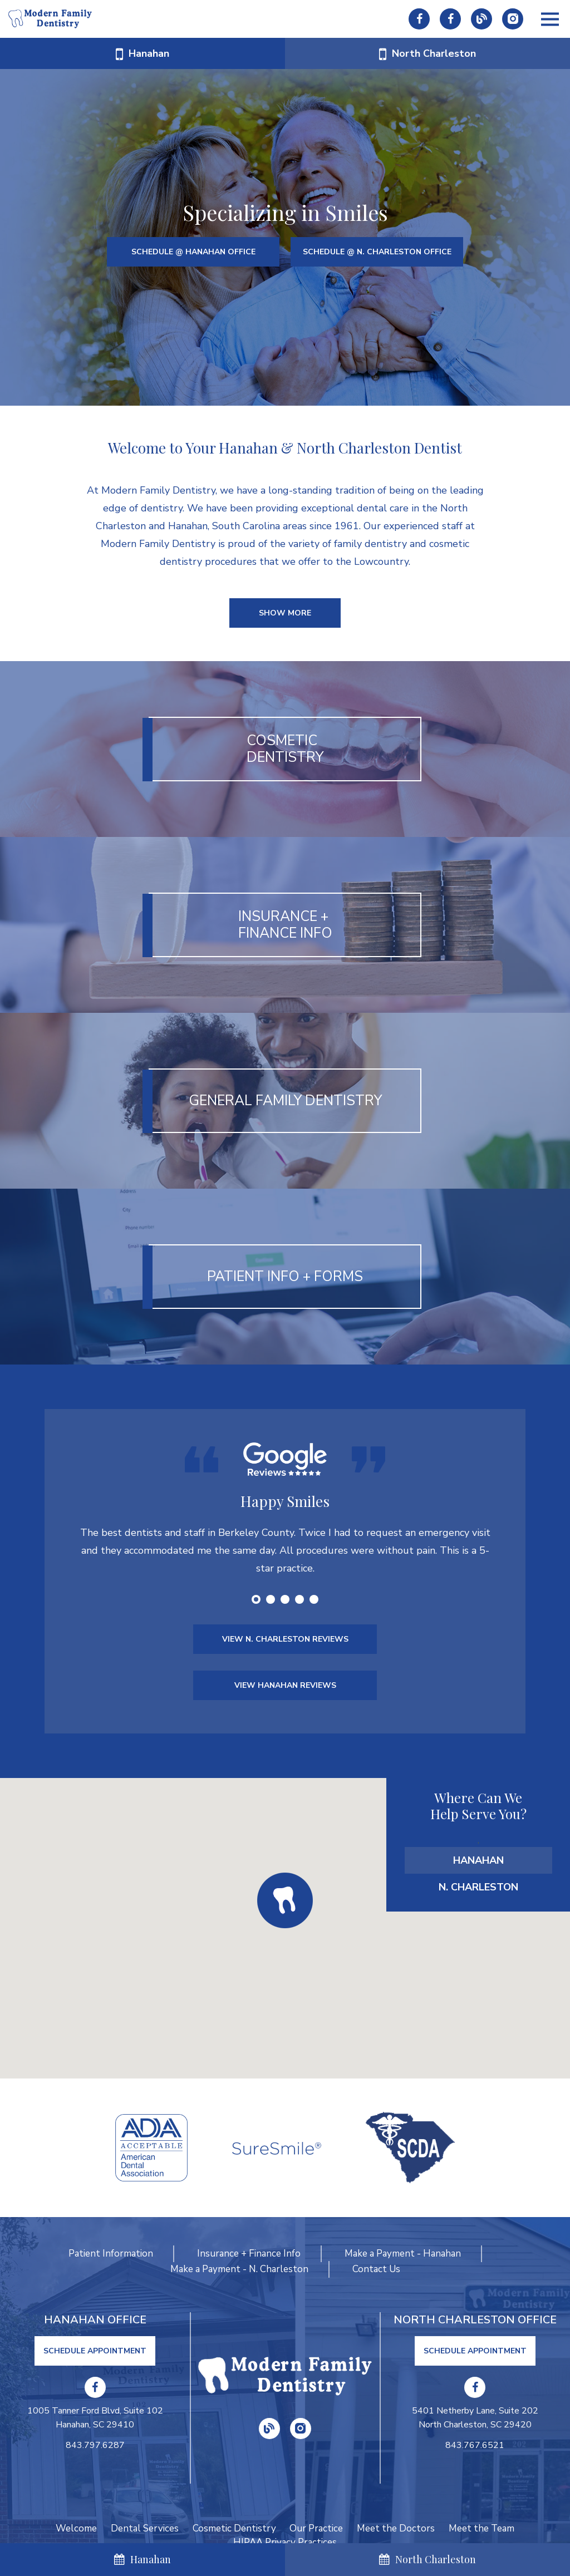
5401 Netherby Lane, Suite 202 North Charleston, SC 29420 (475, 2418)
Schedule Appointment (94, 2351)
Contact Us (376, 2269)
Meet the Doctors (396, 2528)
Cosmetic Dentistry (234, 2528)
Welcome (76, 2528)
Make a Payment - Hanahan (403, 2253)
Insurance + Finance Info (249, 2253)
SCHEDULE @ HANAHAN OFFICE (193, 252)
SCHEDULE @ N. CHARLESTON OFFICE (377, 252)
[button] (285, 1901)
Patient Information (110, 2253)
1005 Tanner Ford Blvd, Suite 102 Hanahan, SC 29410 (95, 2418)
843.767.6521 (474, 2445)
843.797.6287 (95, 2445)
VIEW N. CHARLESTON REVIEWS (285, 1639)
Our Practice (316, 2528)
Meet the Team (482, 2528)
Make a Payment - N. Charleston (239, 2269)
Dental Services (145, 2528)
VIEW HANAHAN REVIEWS (285, 1686)
